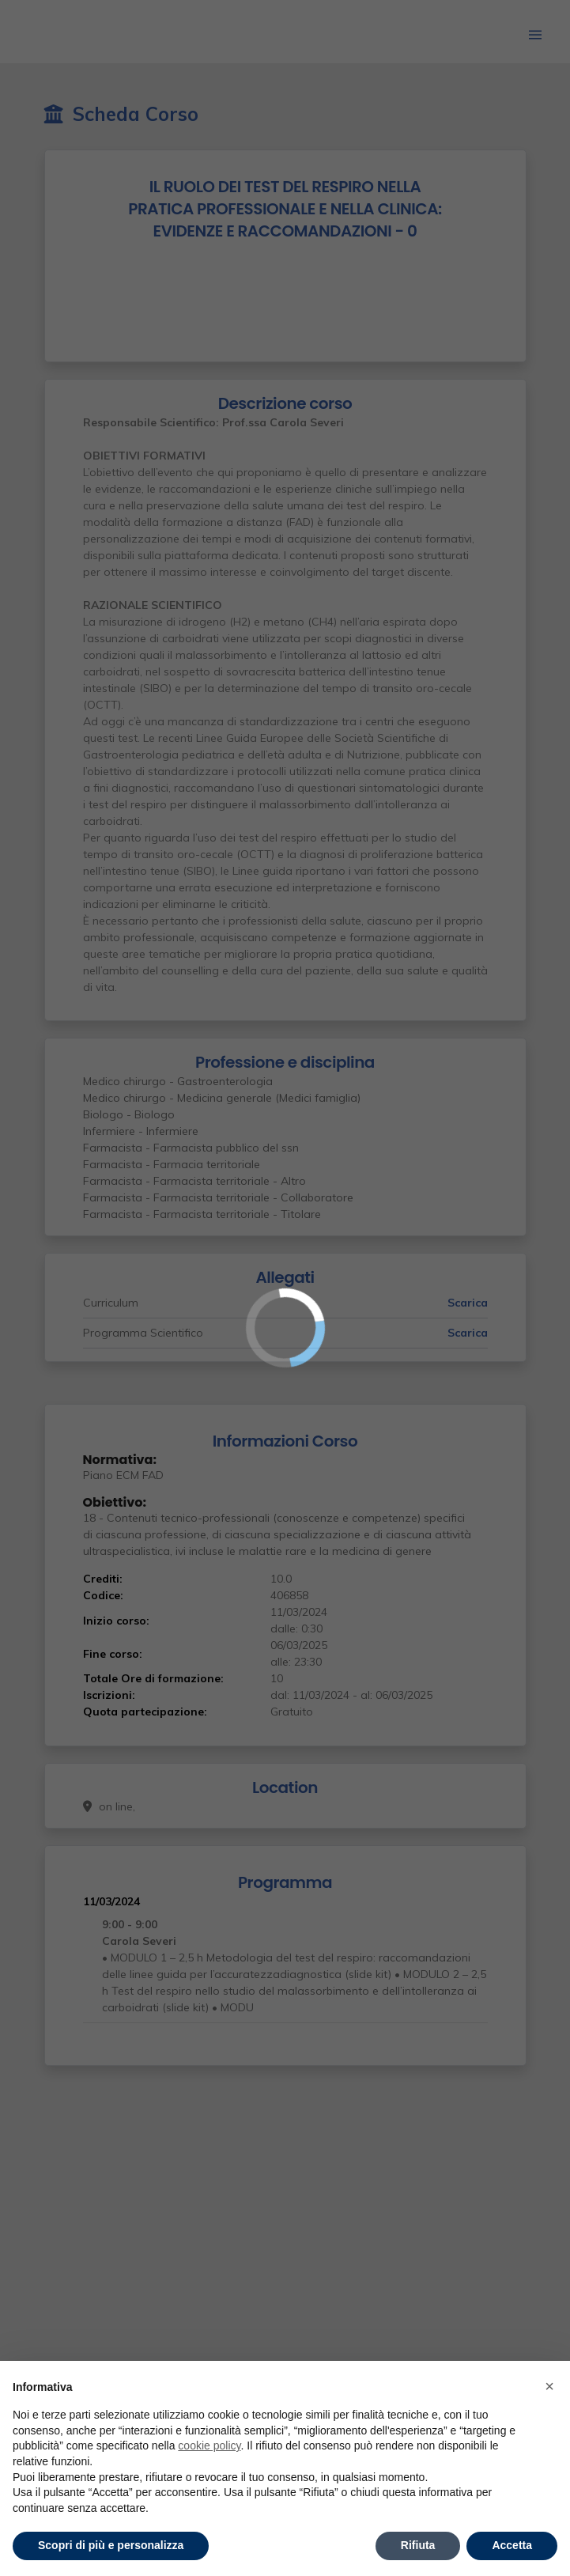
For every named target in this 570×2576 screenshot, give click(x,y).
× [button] (549, 2386)
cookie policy (209, 2445)
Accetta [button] (512, 2545)
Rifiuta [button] (418, 2545)
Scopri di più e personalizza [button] (110, 2545)
